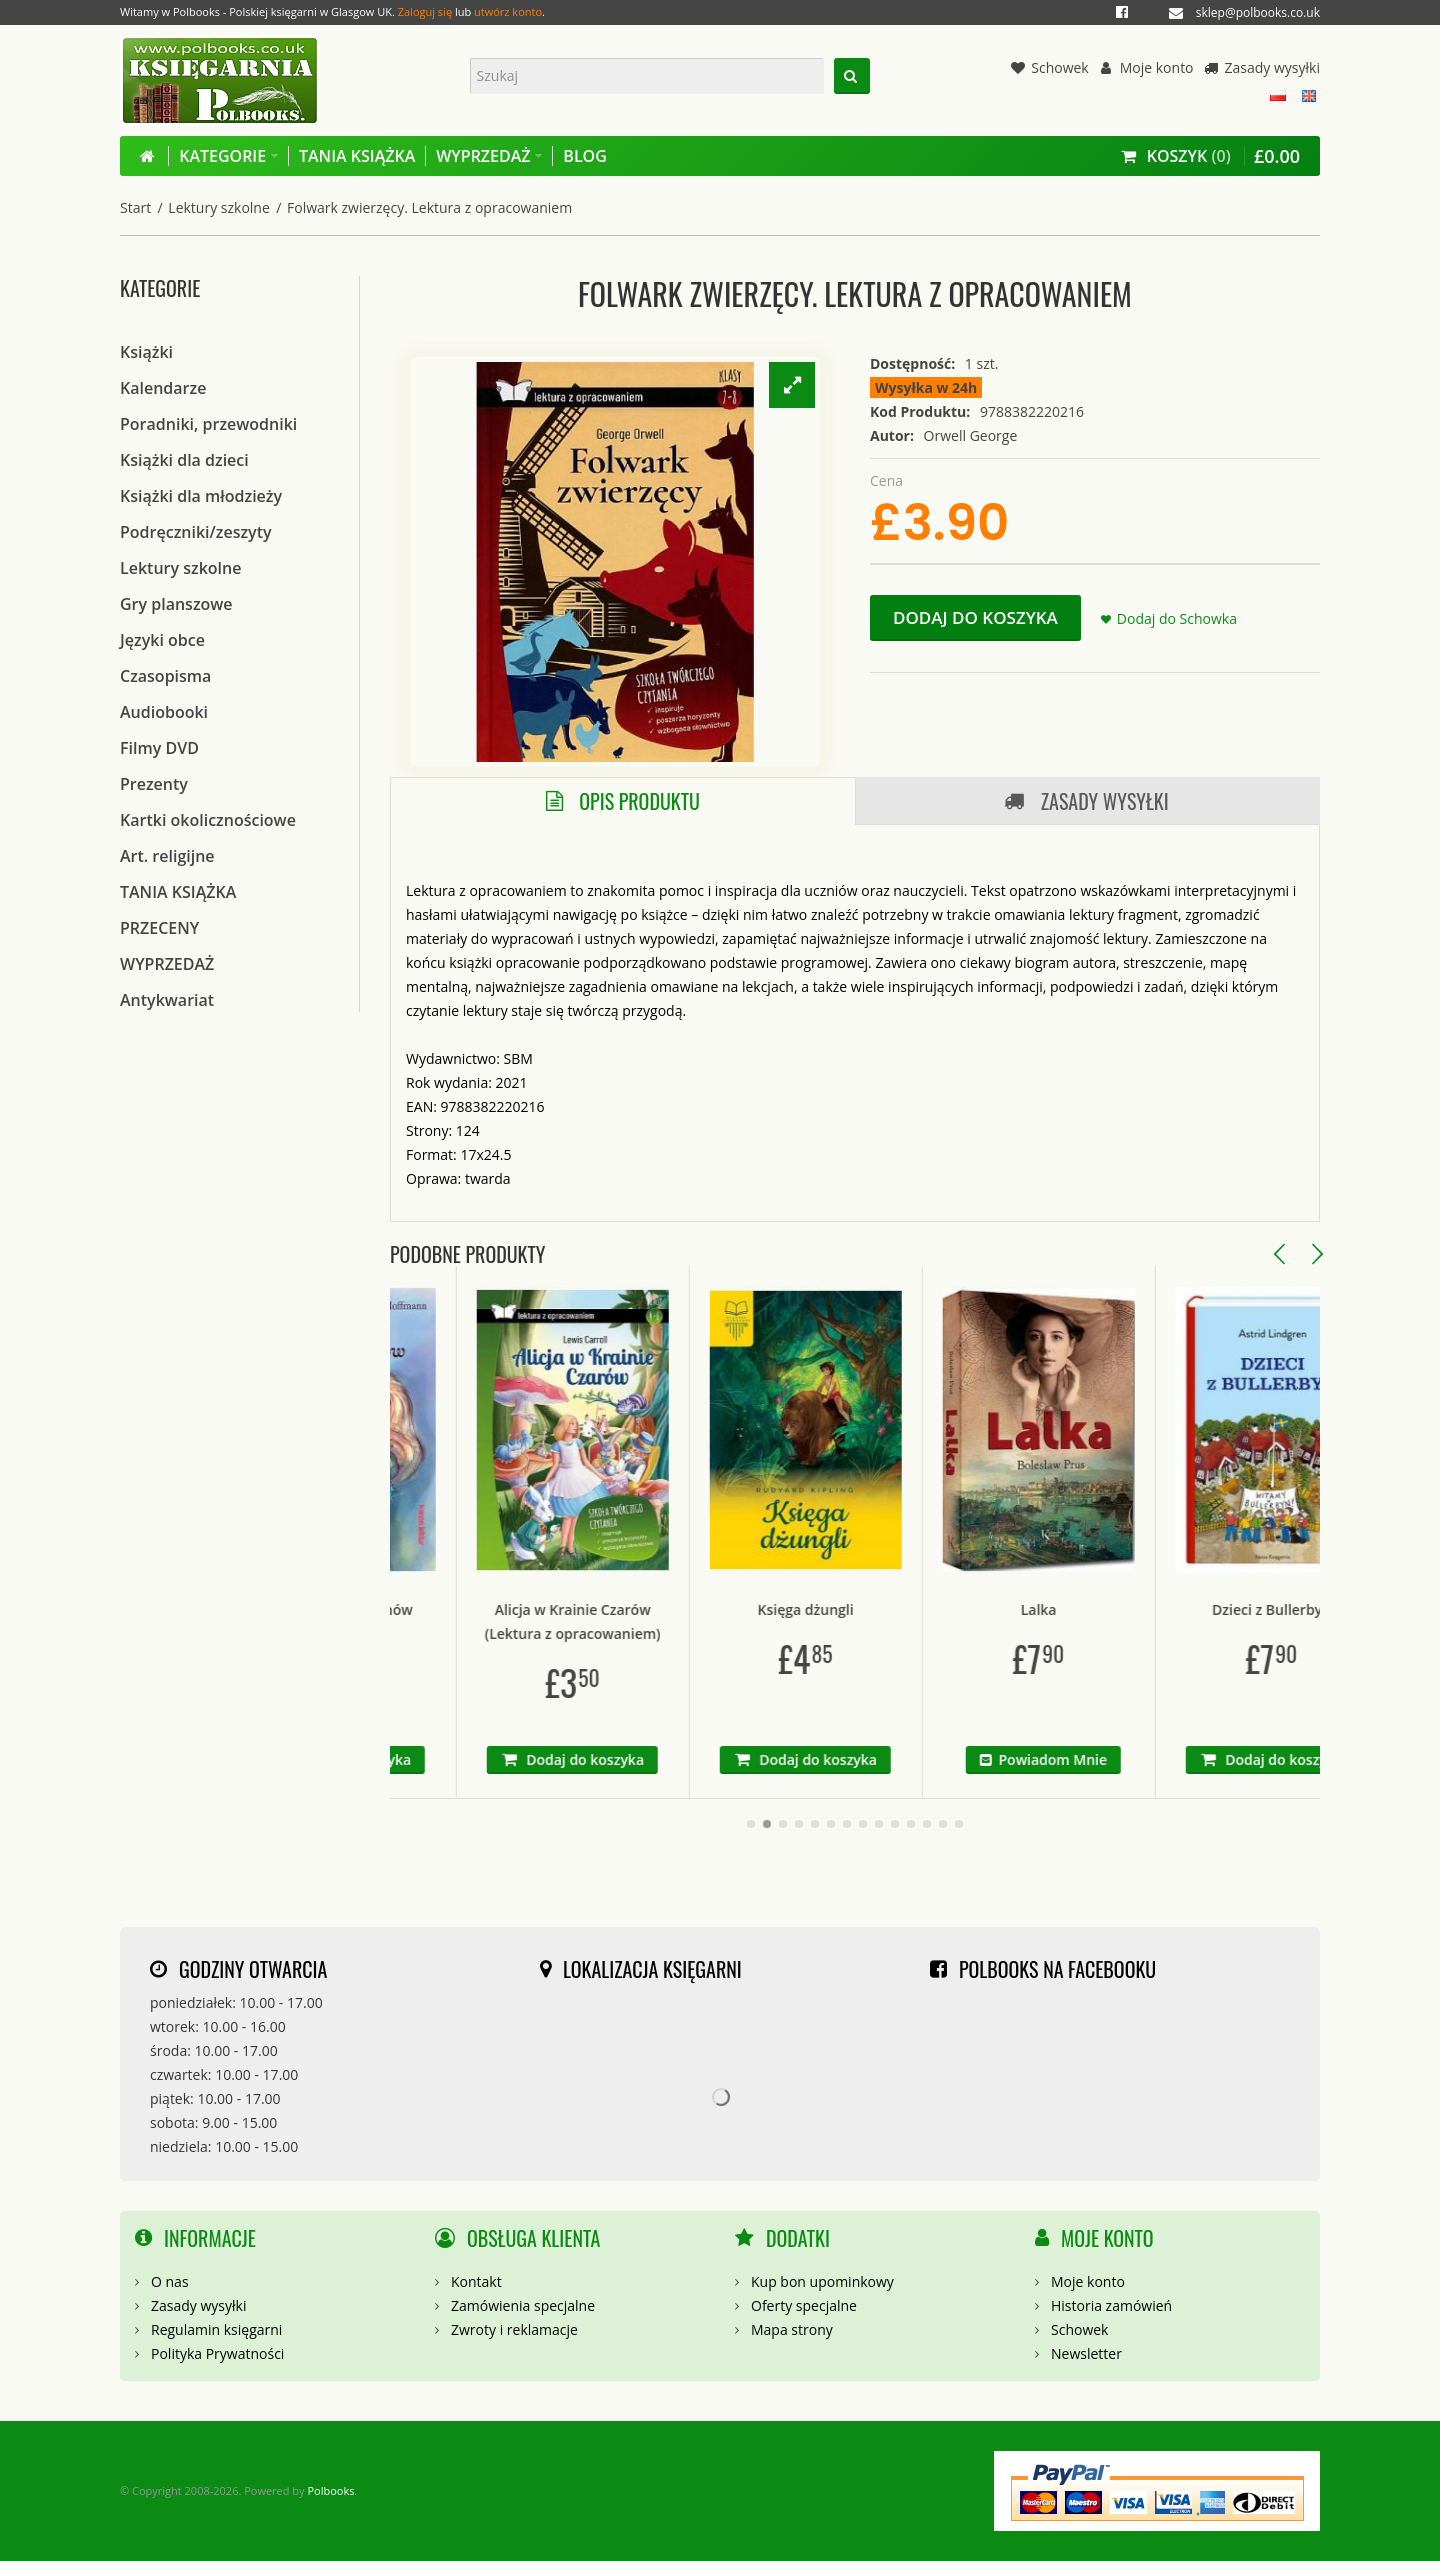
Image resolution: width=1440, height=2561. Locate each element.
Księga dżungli (868, 1609)
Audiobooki (164, 712)
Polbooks (330, 2490)
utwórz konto (508, 11)
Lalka (1101, 1609)
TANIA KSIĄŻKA (178, 892)
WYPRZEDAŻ (167, 964)
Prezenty (154, 784)
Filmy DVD (159, 748)
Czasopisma (165, 676)
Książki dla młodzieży (201, 496)
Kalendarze (163, 388)
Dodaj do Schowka (1177, 618)
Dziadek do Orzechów (402, 1609)
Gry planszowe (176, 604)
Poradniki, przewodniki (208, 424)
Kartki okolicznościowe (208, 820)
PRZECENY (159, 928)
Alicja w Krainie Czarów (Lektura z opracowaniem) (635, 1621)
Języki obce (162, 640)
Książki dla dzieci (184, 460)
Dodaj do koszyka (975, 617)
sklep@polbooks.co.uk (1258, 12)
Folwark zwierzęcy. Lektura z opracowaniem (429, 207)
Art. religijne (167, 856)
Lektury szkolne (218, 207)
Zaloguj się (425, 11)
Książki (146, 352)
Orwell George (971, 435)
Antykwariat (167, 1000)
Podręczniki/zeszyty (196, 532)
